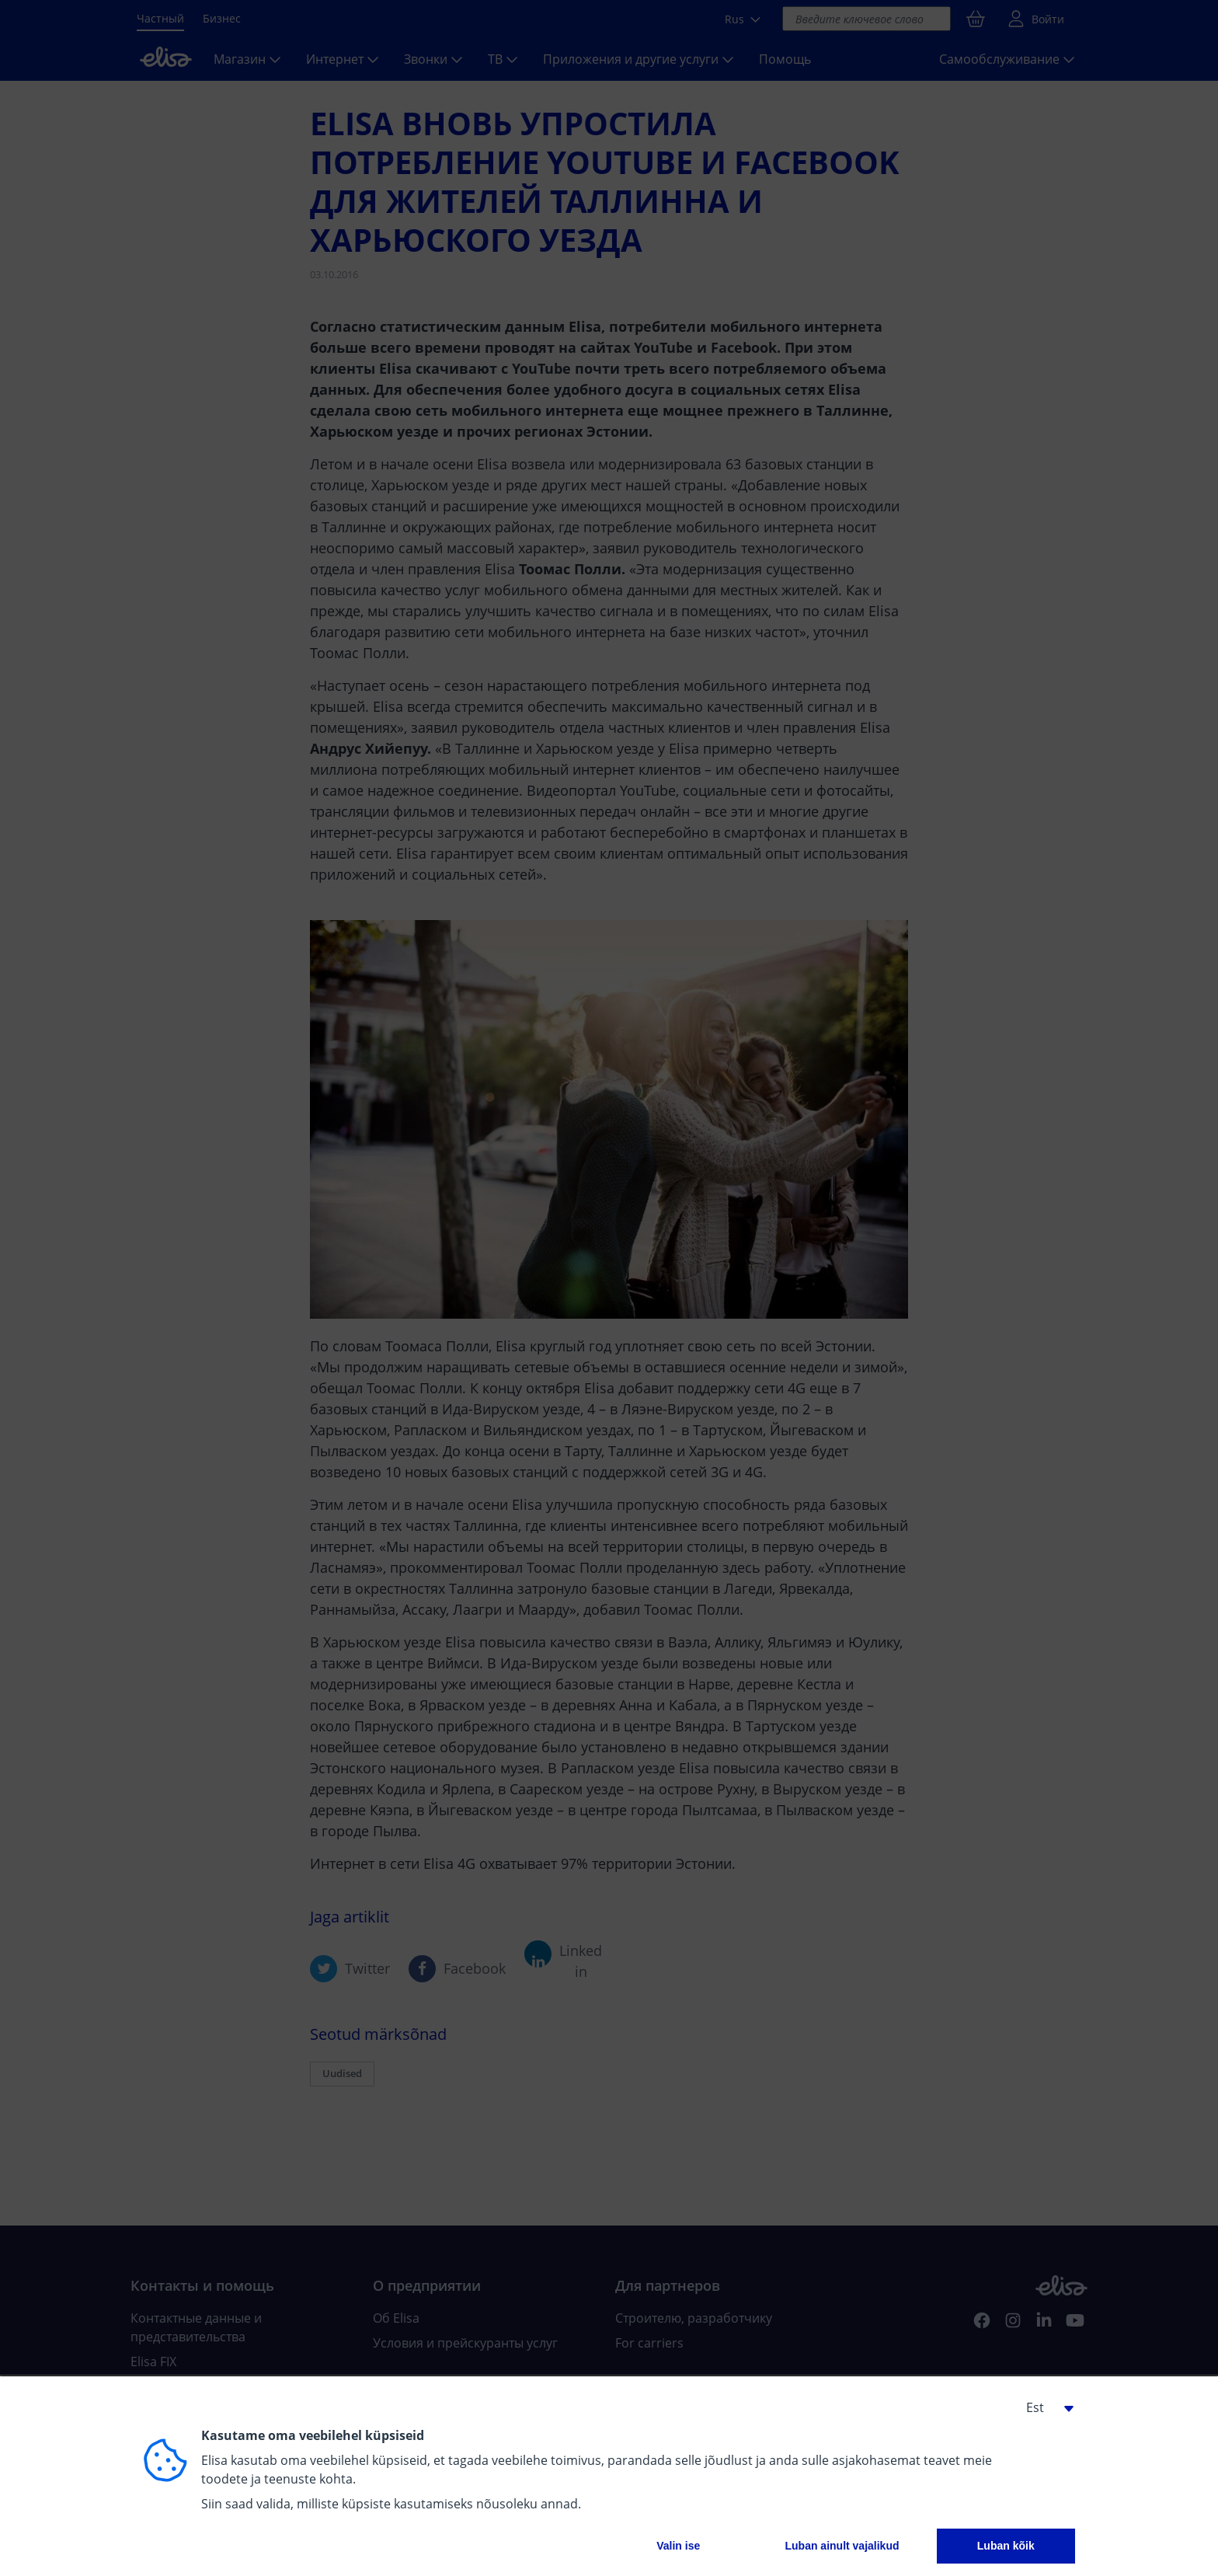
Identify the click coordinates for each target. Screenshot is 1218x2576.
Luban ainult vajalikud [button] (842, 2545)
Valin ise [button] (678, 2545)
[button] (1044, 2407)
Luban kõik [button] (1006, 2545)
